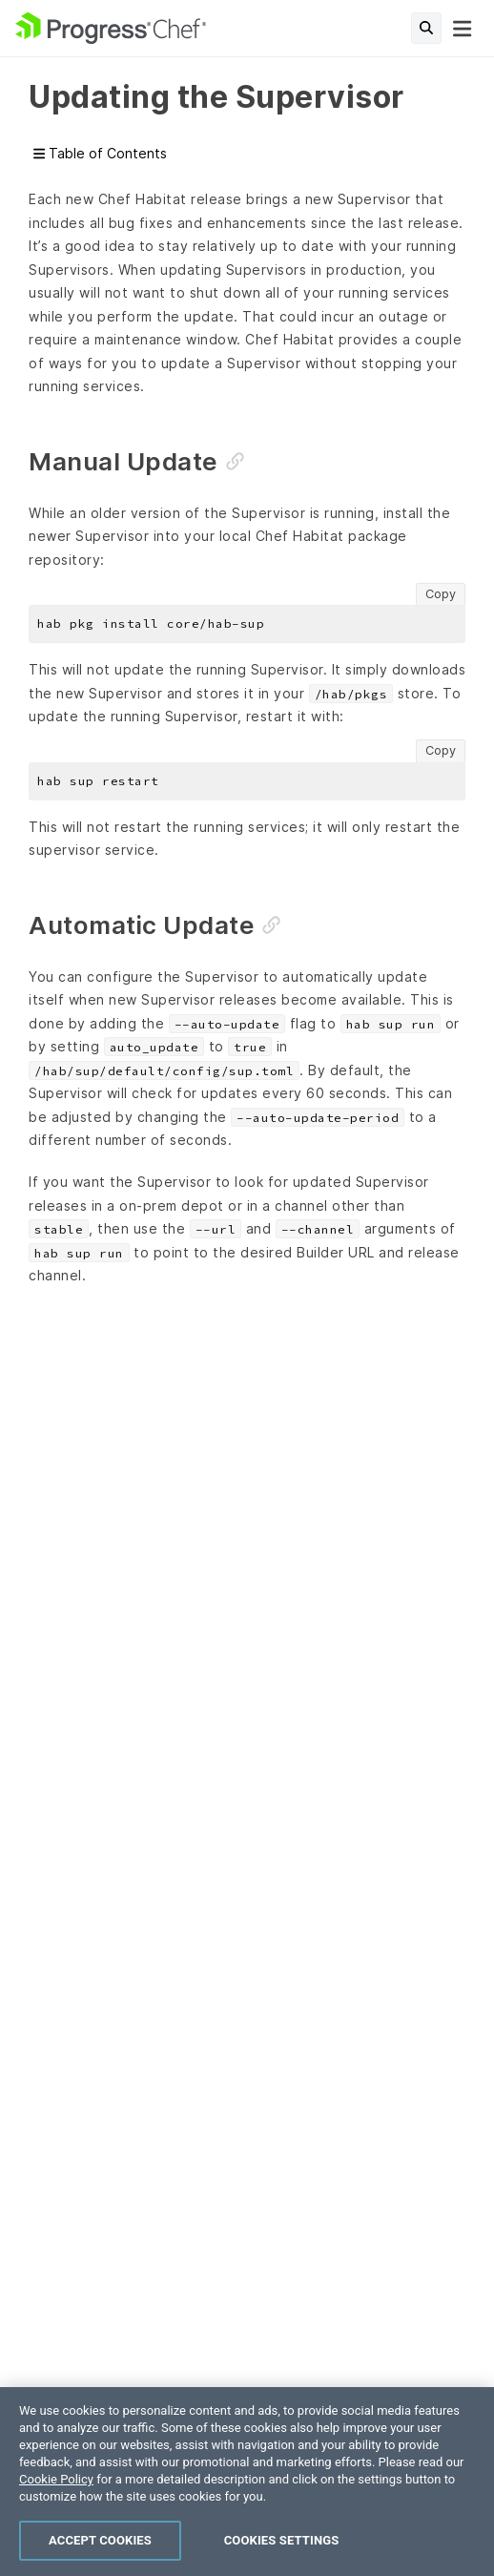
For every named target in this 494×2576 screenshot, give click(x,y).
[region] (247, 2481)
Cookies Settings (282, 2540)
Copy (440, 594)
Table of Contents (100, 153)
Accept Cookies (100, 2540)
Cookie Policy (56, 2479)
